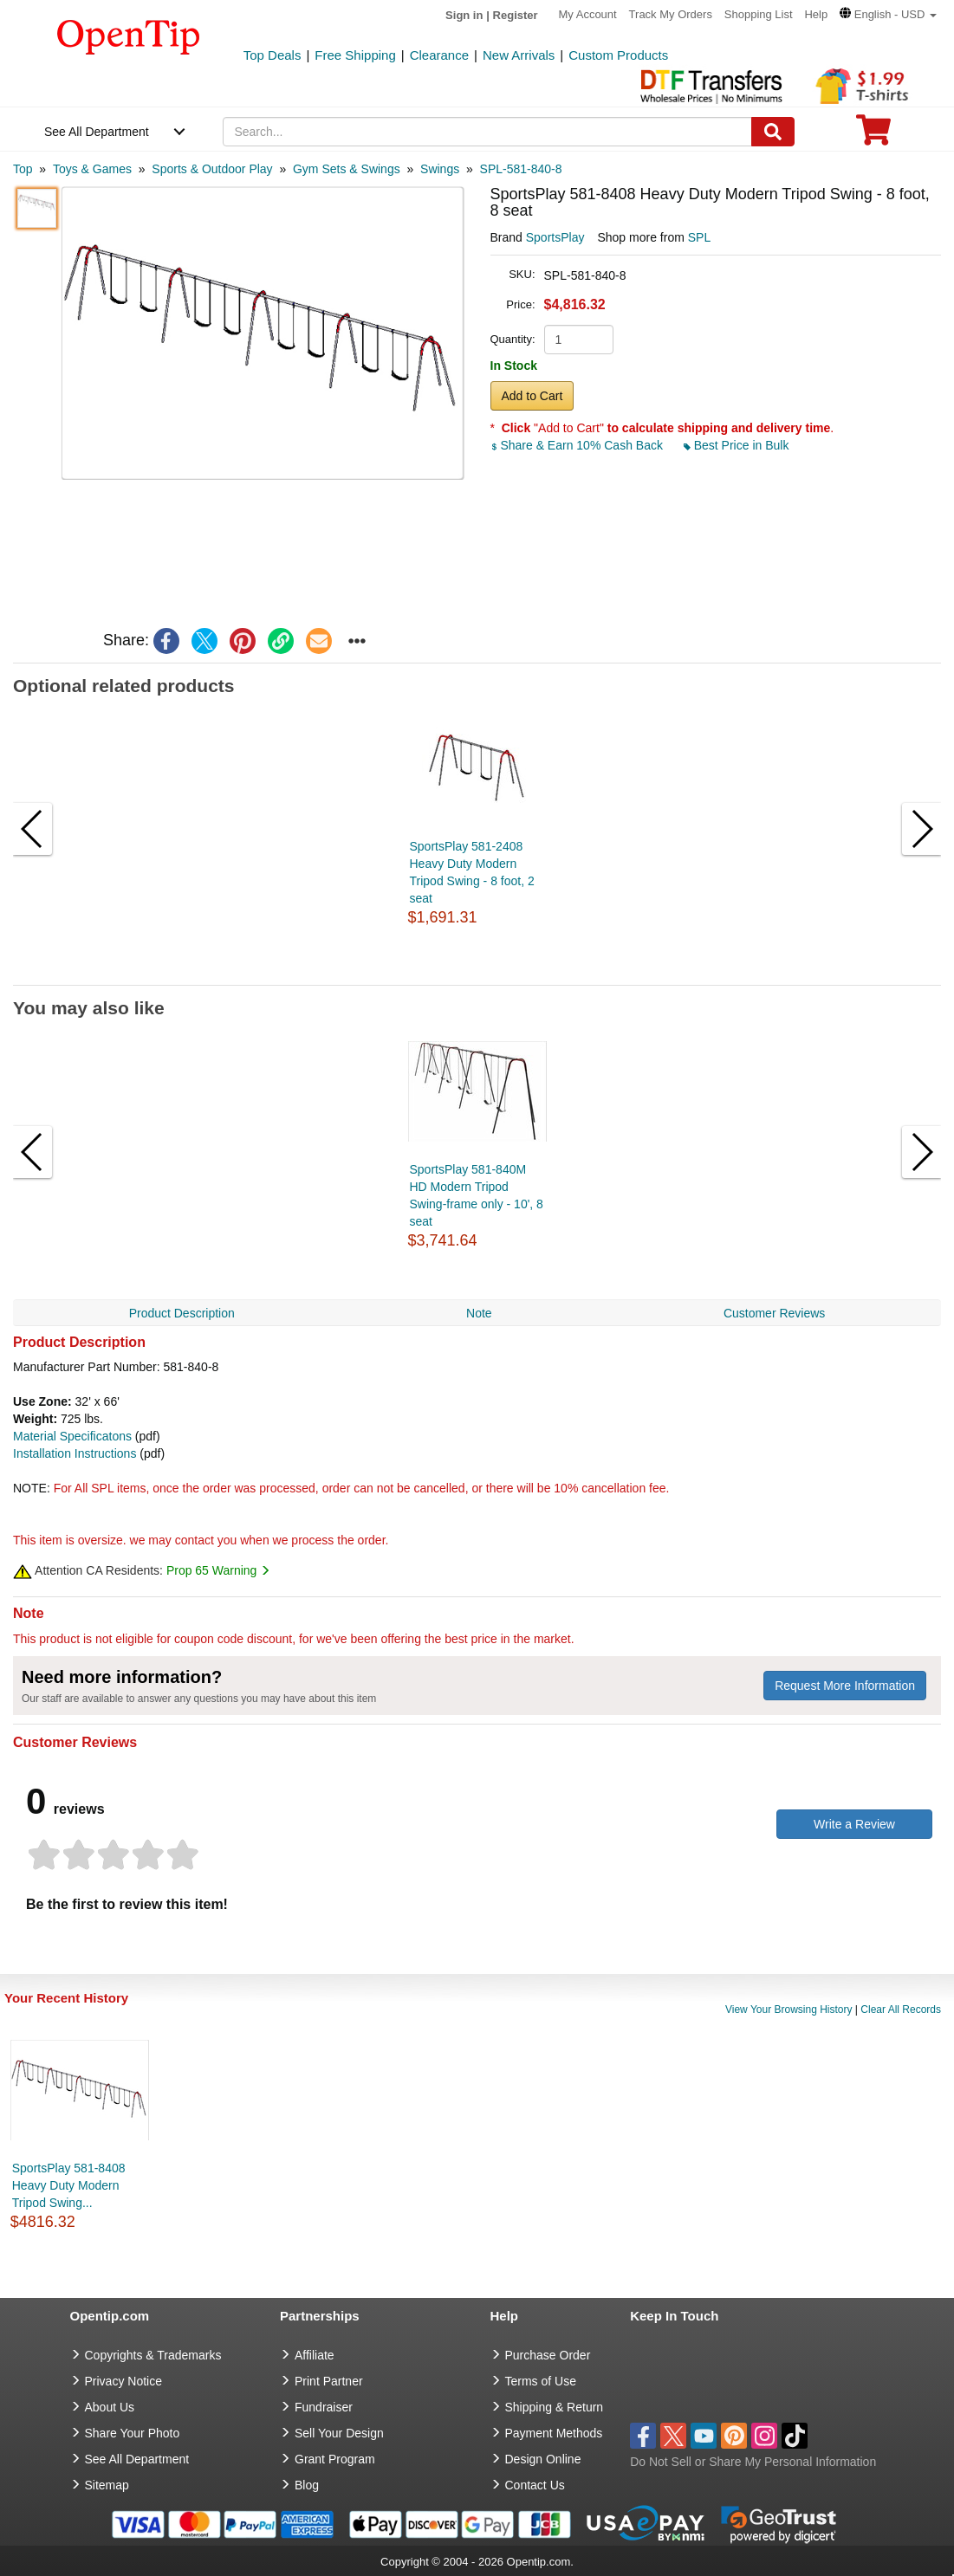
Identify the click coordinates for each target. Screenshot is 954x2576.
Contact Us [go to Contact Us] (535, 2485)
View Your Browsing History (789, 2009)
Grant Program (335, 2459)
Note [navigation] (479, 1313)
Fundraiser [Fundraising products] (324, 2407)
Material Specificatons (72, 1436)
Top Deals (272, 55)
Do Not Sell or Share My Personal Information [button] (753, 2462)
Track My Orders (670, 14)
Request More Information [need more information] (845, 1686)
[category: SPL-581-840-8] (521, 169)
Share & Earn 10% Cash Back (578, 445)
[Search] (773, 131)
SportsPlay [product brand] (555, 237)
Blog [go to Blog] (307, 2485)
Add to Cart (532, 396)
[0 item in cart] (873, 136)
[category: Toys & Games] (92, 169)
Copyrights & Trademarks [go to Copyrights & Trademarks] (153, 2355)
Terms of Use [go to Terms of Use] (540, 2381)
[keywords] (487, 131)
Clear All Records (900, 2009)
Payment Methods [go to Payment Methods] (554, 2433)
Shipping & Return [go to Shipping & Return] (554, 2407)
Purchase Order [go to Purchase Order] (548, 2355)
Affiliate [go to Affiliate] (314, 2355)
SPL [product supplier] (699, 237)
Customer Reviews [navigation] (774, 1313)
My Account (588, 14)
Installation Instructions (74, 1453)
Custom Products (618, 55)
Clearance (439, 55)
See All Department (96, 132)
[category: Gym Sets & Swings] (346, 169)
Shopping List (758, 14)
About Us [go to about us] (110, 2407)
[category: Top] (23, 169)
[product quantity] (578, 339)
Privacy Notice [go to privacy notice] (123, 2381)
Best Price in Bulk (736, 445)
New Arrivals (519, 55)
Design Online (543, 2459)
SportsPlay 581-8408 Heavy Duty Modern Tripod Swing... (69, 2185)
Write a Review (854, 1824)
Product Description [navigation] (182, 1313)
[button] (888, 14)
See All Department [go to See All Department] (137, 2459)
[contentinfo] (128, 35)
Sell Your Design (339, 2433)
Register (515, 15)
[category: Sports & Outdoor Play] (212, 169)
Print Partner (329, 2381)
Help (815, 14)
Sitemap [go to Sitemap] (107, 2485)
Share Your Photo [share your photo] (132, 2433)
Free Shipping (355, 55)
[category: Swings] (439, 169)
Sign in (464, 15)
